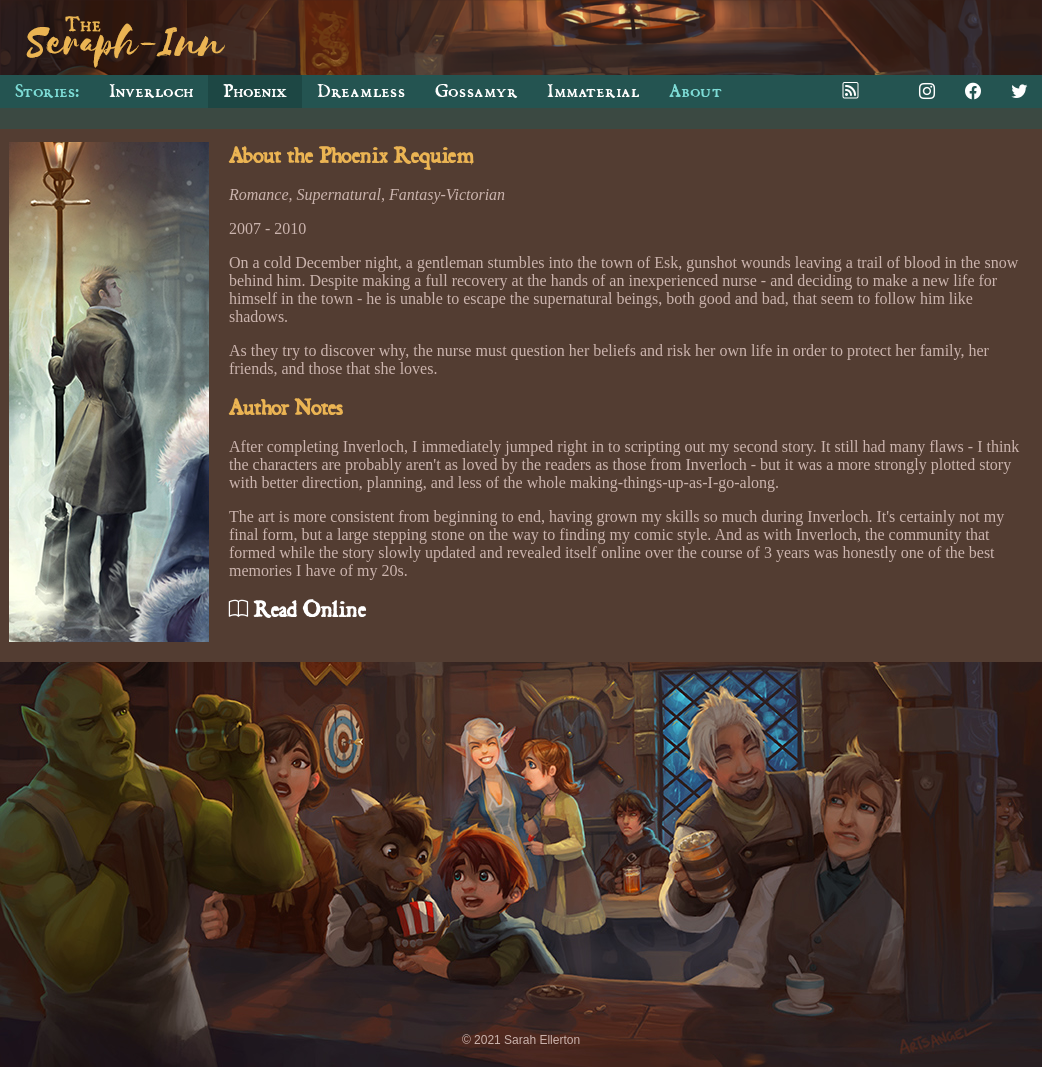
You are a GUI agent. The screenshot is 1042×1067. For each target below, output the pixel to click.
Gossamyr (476, 91)
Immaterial (593, 91)
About (695, 91)
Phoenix (255, 91)
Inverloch (151, 91)
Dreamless (361, 91)
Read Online (297, 610)
